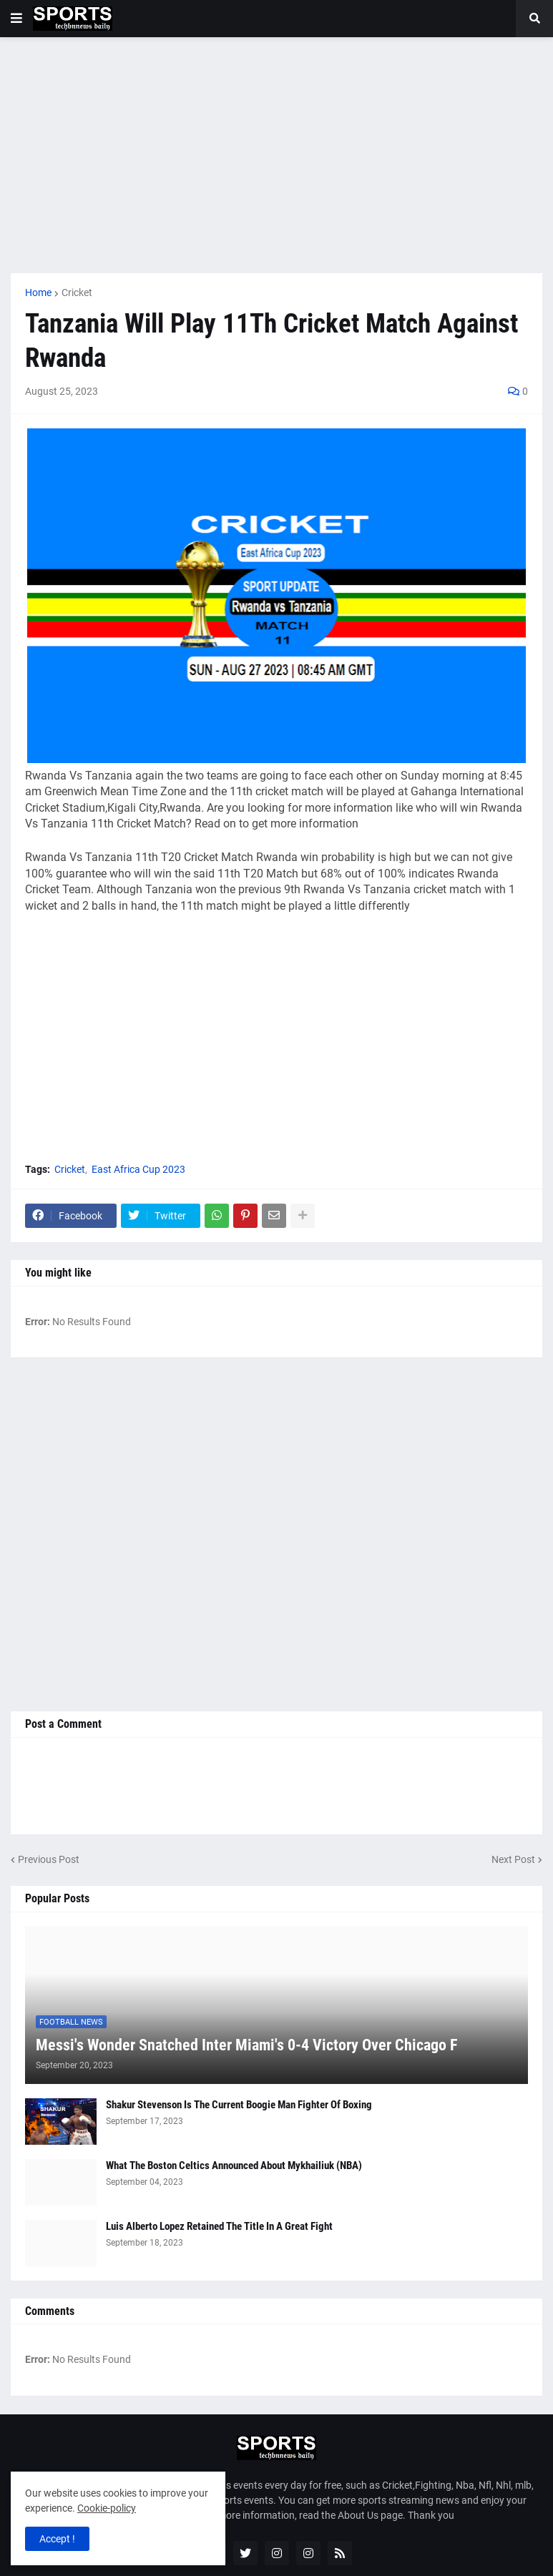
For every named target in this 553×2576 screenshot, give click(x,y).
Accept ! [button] (57, 2539)
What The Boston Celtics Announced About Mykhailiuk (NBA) (234, 2165)
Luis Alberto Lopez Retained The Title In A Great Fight (219, 2226)
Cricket (77, 292)
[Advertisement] (276, 155)
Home (38, 292)
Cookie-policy (106, 2508)
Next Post (513, 1859)
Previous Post (48, 1859)
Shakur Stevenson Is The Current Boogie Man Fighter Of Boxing (239, 2104)
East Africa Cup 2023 (138, 1169)
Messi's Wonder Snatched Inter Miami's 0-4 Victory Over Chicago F (246, 2045)
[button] (16, 18)
